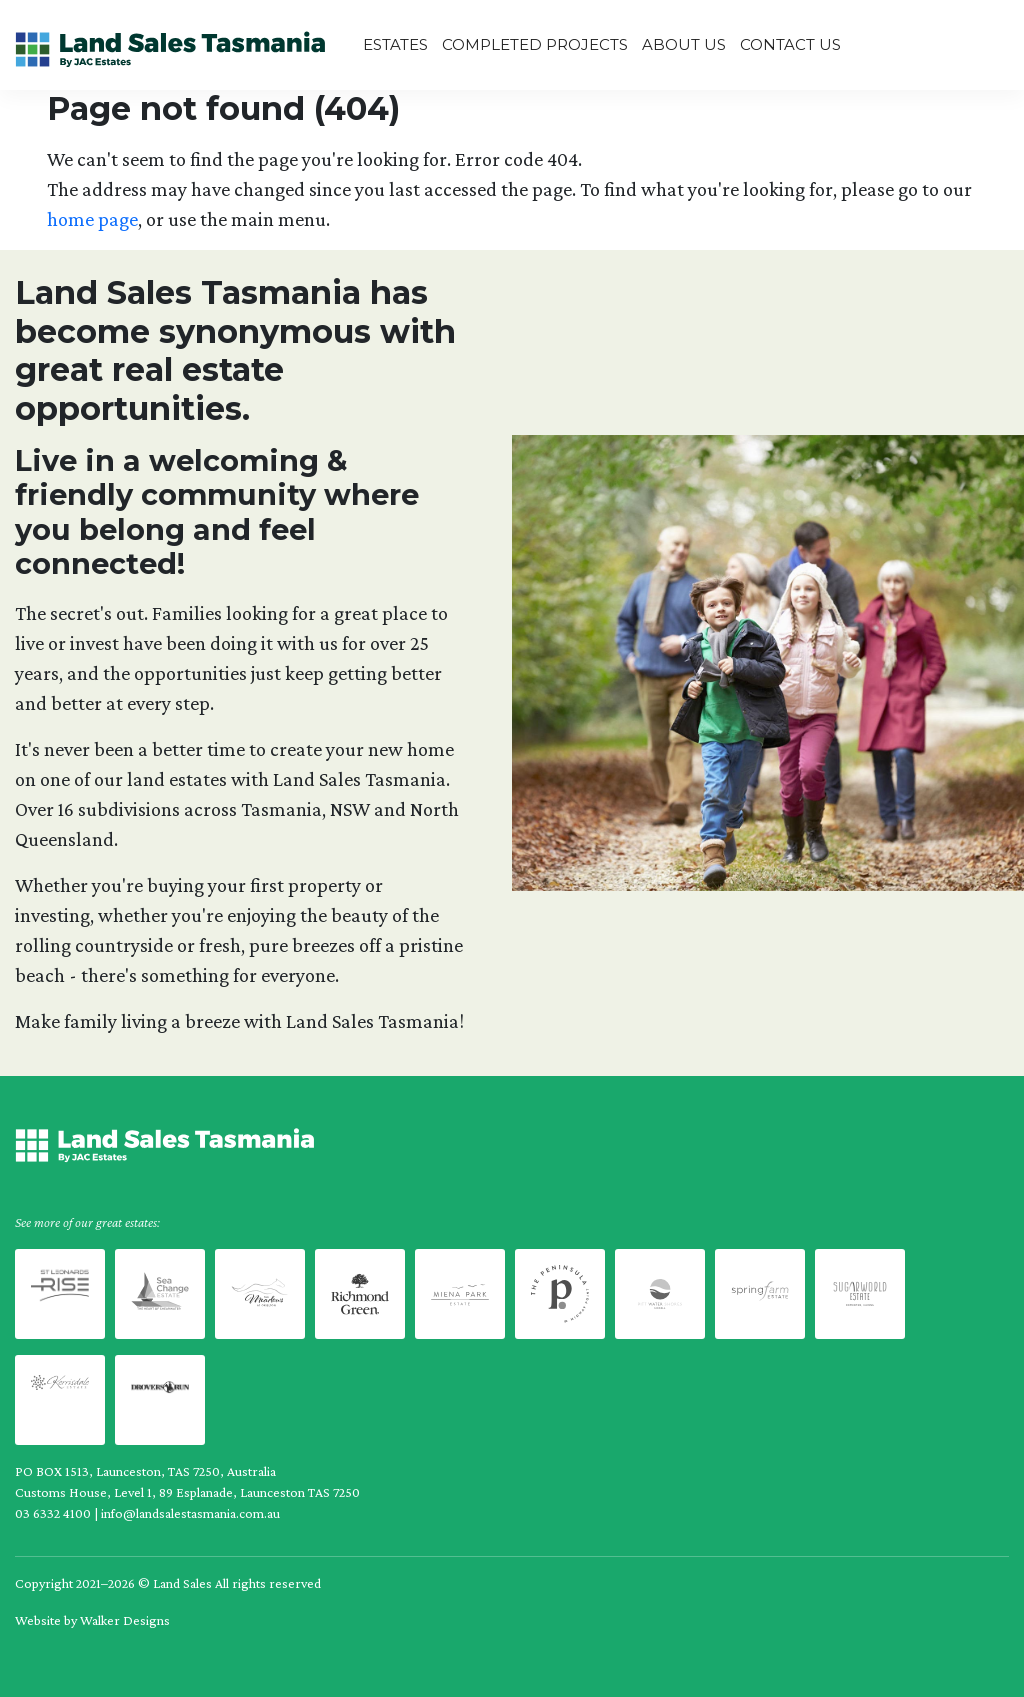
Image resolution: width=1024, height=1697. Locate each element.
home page (92, 219)
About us (684, 44)
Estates (395, 44)
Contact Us (790, 44)
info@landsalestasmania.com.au (190, 1513)
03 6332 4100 (53, 1513)
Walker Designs (125, 1620)
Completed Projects (535, 44)
